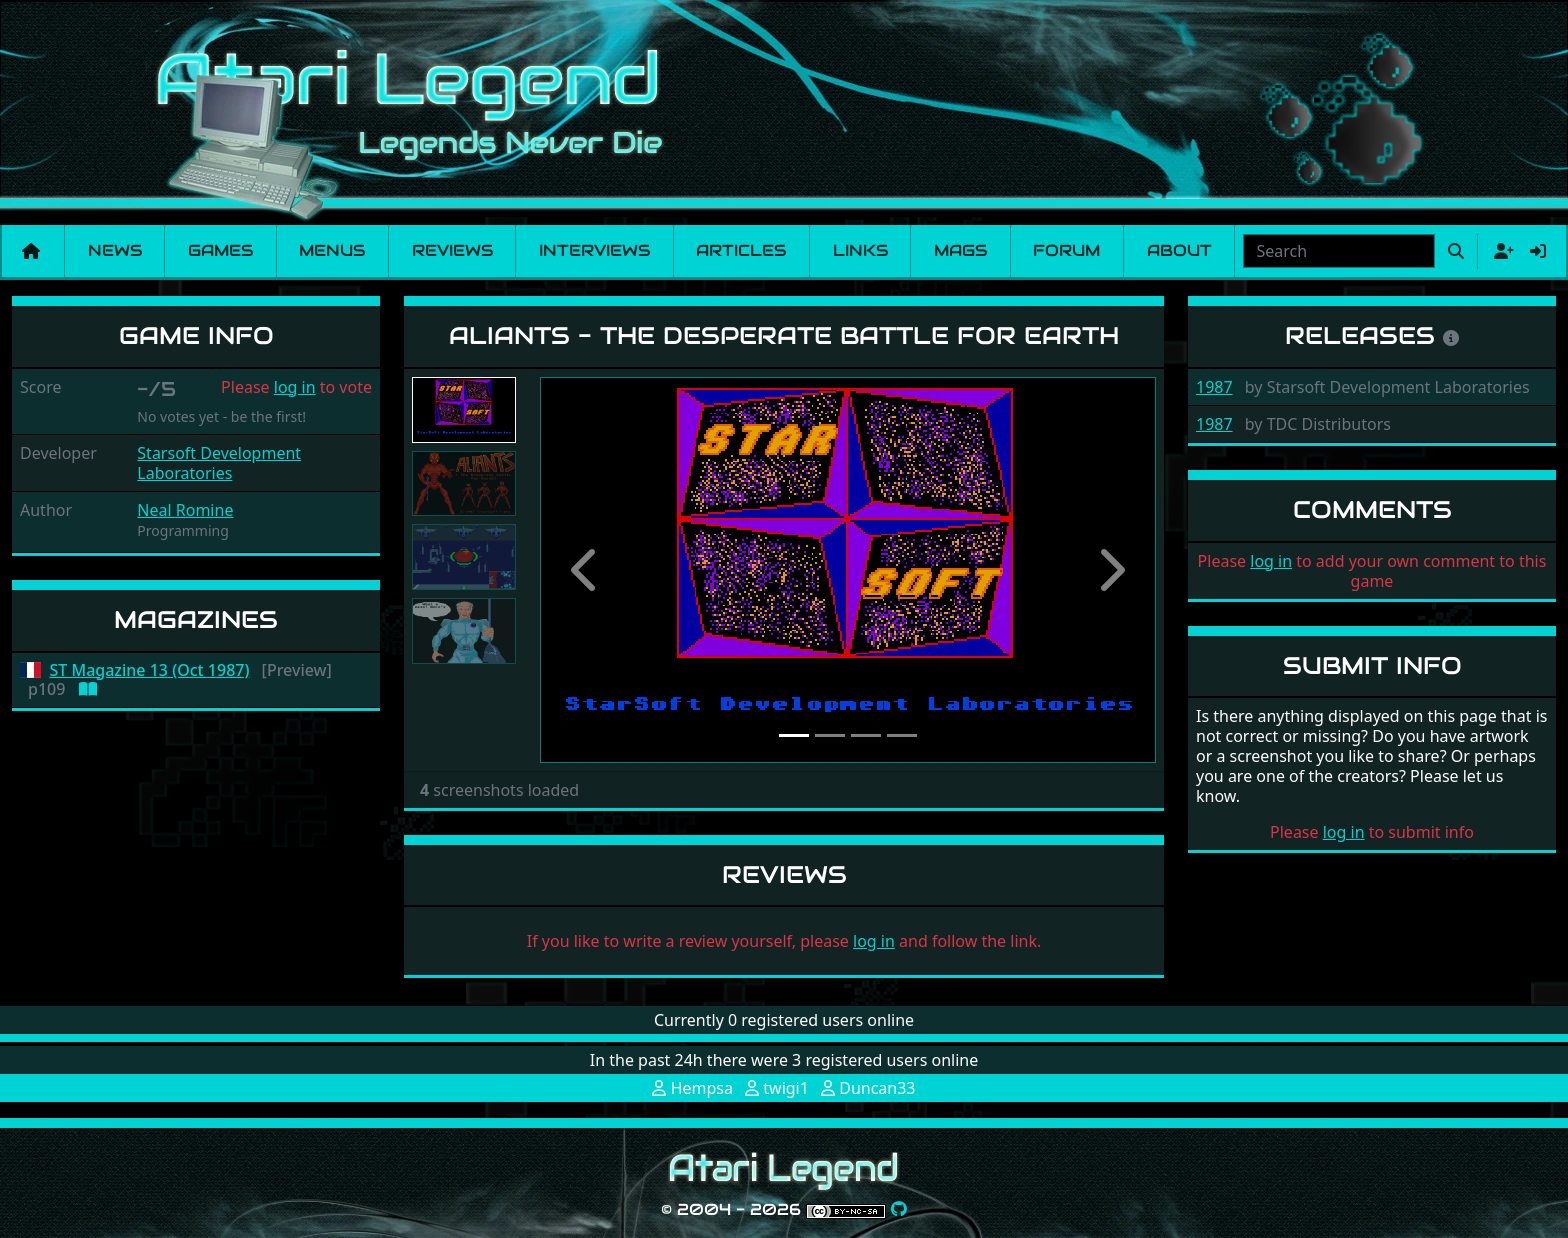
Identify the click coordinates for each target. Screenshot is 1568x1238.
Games (220, 250)
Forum (1066, 250)
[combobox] (1339, 251)
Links (860, 250)
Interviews (594, 250)
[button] (586, 570)
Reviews (452, 250)
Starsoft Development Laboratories (219, 463)
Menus (332, 250)
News (115, 250)
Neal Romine (185, 510)
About (1179, 250)
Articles (741, 250)
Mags (960, 250)
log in (295, 387)
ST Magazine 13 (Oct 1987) (150, 670)
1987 (1214, 387)
